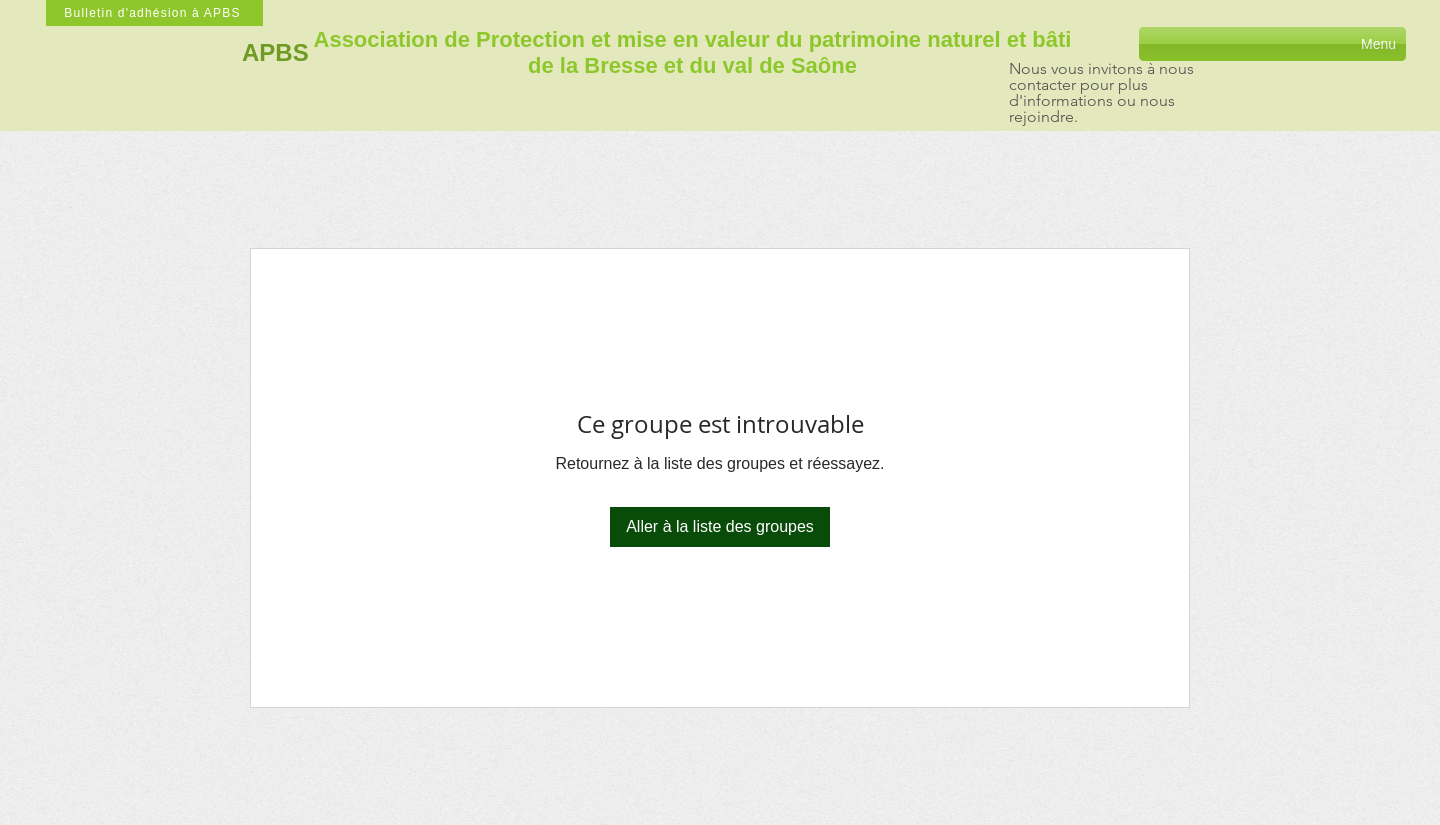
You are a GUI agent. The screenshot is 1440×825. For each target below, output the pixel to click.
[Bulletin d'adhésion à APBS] (154, 13)
